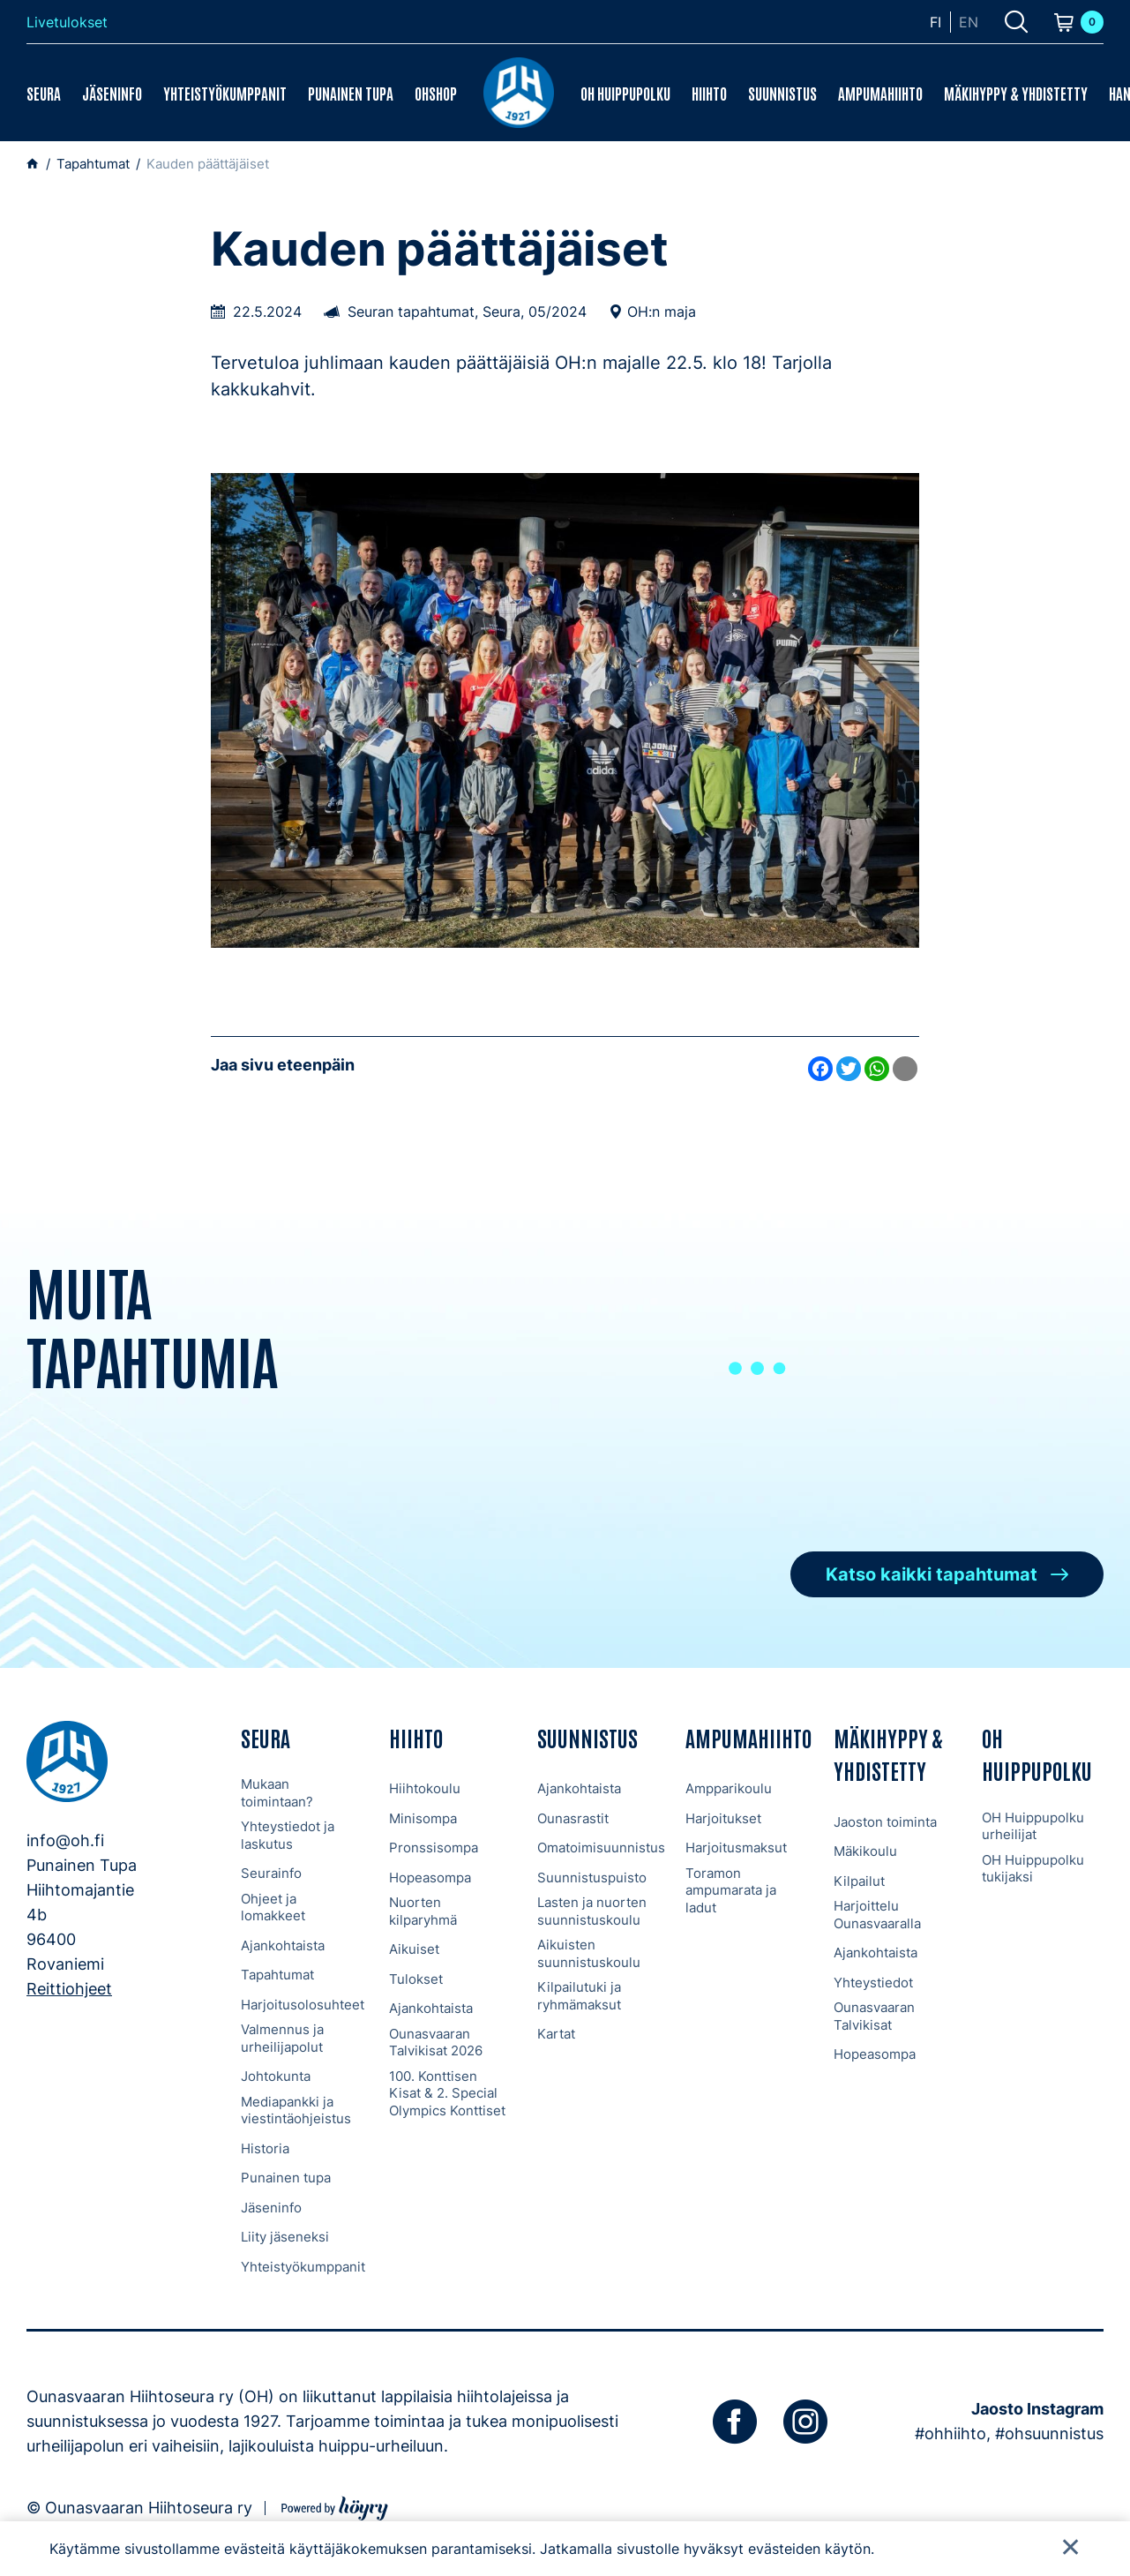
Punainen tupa (350, 92)
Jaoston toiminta (885, 1822)
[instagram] (805, 2422)
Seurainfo (271, 1873)
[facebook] (735, 2422)
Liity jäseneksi (285, 2236)
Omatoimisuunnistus (601, 1847)
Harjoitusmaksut (736, 1847)
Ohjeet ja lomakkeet (273, 1907)
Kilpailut (859, 1881)
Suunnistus (782, 92)
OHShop (436, 92)
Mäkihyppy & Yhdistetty (1016, 92)
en (968, 22)
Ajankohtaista (283, 1945)
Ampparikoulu (728, 1788)
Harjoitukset (723, 1818)
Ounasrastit (573, 1818)
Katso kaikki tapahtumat (931, 1574)
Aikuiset (414, 1949)
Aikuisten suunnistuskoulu (588, 1953)
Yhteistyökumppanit (225, 92)
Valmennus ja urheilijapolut (282, 2038)
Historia (265, 2148)
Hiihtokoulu (424, 1788)
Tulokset (416, 1979)
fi (935, 22)
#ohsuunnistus (1049, 2433)
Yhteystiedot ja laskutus (287, 1835)
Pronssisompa (433, 1847)
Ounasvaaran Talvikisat (874, 2016)
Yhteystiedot (873, 1982)
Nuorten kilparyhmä (423, 1911)
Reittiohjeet (69, 1988)
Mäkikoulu (865, 1851)
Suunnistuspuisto (592, 1877)
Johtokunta (276, 2076)
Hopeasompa (430, 1877)
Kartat (556, 2033)
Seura (43, 92)
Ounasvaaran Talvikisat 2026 (436, 2042)
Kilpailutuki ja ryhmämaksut (579, 1996)
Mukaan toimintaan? (277, 1793)
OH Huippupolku (625, 92)
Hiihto (709, 92)
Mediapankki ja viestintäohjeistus (296, 2110)
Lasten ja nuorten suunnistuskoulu (592, 1911)
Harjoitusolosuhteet (302, 2004)
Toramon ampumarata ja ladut (730, 1890)
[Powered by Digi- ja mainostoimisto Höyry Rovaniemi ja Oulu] (335, 2506)
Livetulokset (67, 22)
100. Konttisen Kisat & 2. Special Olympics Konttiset (447, 2093)
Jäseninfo (112, 92)
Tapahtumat (277, 1974)
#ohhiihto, (953, 2433)
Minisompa (423, 1818)
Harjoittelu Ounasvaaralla (877, 1914)
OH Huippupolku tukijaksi (1033, 1868)
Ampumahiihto (880, 92)
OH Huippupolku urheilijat (1033, 1826)
